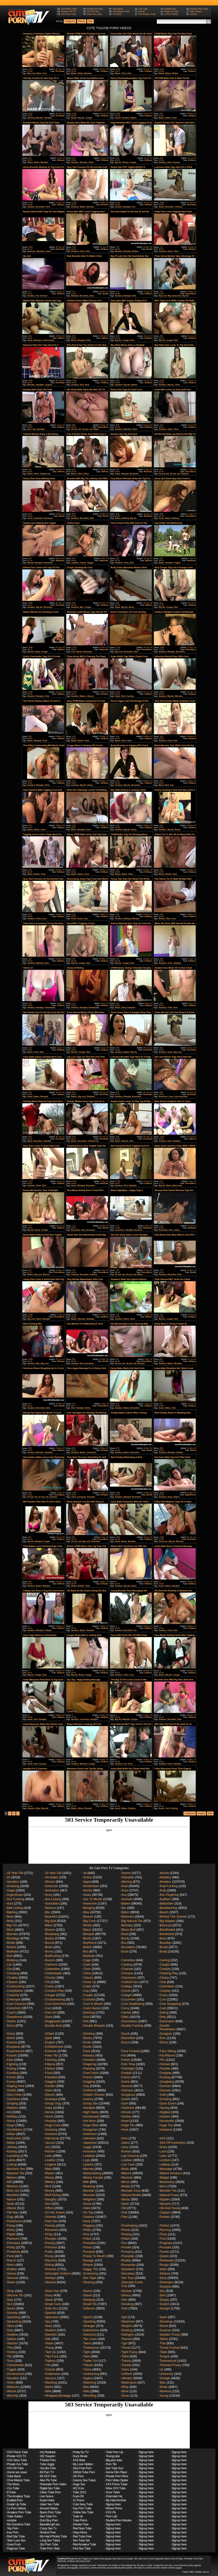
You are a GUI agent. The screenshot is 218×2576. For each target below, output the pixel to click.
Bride (48, 1947)
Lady (48, 2155)
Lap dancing (130, 2155)
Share (11, 2282)
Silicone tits (15, 2295)
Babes (74, 73)
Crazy (164, 1995)
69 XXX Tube (48, 2476)
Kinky (163, 2147)
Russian (50, 2269)
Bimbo (134, 385)
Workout (165, 2391)
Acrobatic (51, 1877)
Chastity (165, 1969)
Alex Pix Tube (48, 2480)
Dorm (11, 2025)
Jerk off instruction (173, 2142)
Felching (51, 2060)
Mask (125, 2169)
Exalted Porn (170, 9)
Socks (11, 2308)
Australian (52, 1903)
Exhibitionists (54, 2046)
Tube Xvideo (195, 11)
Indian (11, 2134)
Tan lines (90, 2339)
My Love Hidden (83, 2464)
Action (87, 1877)
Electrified (128, 2038)
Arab (163, 1890)
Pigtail (11, 2234)
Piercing (165, 2230)
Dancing (89, 2012)
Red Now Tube (82, 2528)
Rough (164, 2265)
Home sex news (94, 14)
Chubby (179, 1452)
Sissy (49, 2295)
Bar (123, 1908)
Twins (125, 2369)
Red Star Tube (16, 2536)
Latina (176, 1230)
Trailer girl (90, 2360)
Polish (125, 2238)
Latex (163, 2155)
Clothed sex (45, 474)
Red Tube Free (82, 2536)
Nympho (165, 2203)
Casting (93, 1274)
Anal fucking (169, 1886)
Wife (48, 2391)
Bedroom (31, 251)
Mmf (48, 2186)
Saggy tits (90, 2269)
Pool (163, 2238)
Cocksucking (48, 340)
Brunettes (40, 207)
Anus (125, 1890)
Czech (48, 251)
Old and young (170, 2208)
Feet (10, 2060)
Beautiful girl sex (50, 2524)
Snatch (164, 2304)
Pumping (127, 2251)
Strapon (126, 2326)
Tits (9, 2356)
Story (48, 2326)
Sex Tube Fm (48, 2516)
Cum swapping (170, 2004)
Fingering (89, 2064)
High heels (91, 2112)
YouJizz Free (48, 2468)
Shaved (50, 2282)
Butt (10, 1956)
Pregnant (166, 2243)
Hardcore (138, 1230)
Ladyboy (75, 563)
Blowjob (44, 162)
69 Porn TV (47, 2472)
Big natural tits (174, 296)
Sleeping (89, 2299)
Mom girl (13, 2190)
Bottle (11, 1942)
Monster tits (168, 2190)
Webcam (13, 2387)
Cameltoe (128, 1960)
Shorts (87, 2291)
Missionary (167, 2182)
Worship (12, 2395)
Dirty (87, 385)
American (163, 1096)
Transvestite (15, 2365)
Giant (49, 2090)
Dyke (48, 2038)
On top (88, 2212)
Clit (47, 1982)
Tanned (126, 2339)
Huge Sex (79, 2484)
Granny (88, 2099)
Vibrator (126, 2378)
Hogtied (165, 2112)
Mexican (127, 2177)
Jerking (12, 2147)
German (165, 2086)
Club (163, 1982)
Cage (87, 1960)
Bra (123, 1942)
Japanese (90, 2142)
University (166, 2374)
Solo (124, 2308)
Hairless (12, 2108)
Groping (12, 2103)
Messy (49, 2177)
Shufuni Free (48, 2532)
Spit (124, 2317)
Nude (10, 2203)
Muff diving (53, 2195)
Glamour (127, 2090)
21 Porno (78, 2500)
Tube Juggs (47, 2464)
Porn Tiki (111, 2464)
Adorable (127, 1877)
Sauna (11, 2273)
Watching (89, 2382)
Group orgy (53, 2103)
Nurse (87, 2203)
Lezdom (165, 2160)
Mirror (125, 2182)
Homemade (50, 1007)
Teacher (12, 2343)
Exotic (87, 2046)
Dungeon (166, 2033)
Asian (161, 207)
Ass (124, 1894)
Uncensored (15, 2374)
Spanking (13, 2317)
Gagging (89, 2081)
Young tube (113, 2456)
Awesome (90, 1903)
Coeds (49, 1986)
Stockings (166, 2321)
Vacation (13, 2378)
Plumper (51, 2238)
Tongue (165, 2356)
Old (123, 2208)
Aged (87, 1881)
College (48, 1630)
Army (48, 1894)
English (50, 2042)
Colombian (167, 1986)
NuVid (149, 249)
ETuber (141, 11)
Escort (125, 2042)
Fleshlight (128, 2068)
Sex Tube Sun (114, 2468)
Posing (50, 2243)
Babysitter (167, 1903)
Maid (48, 2169)
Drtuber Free (81, 2524)
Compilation (15, 1990)
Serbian (50, 2278)
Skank (87, 2295)
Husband (166, 2129)
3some (126, 1873)
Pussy (49, 2256)
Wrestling (89, 2395)
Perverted (52, 2230)
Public (49, 2251)
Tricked (126, 2365)
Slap (10, 2299)
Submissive (91, 2330)
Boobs (49, 1938)
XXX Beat (79, 2460)
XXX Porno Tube (69, 9)
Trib (47, 2365)
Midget (164, 2177)
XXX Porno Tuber (117, 2484)
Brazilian (166, 1942)
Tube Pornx (80, 2520)
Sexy (163, 2278)
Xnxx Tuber (113, 2492)
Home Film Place (116, 2472)
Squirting (89, 2321)
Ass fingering (169, 1894)
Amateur (126, 118)
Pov (133, 207)
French (88, 2077)
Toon (10, 2360)
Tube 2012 (79, 2492)
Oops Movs (80, 2532)
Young (164, 2395)
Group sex (90, 2103)
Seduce (165, 2273)
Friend (125, 2077)
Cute (163, 2008)
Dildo (125, 2017)
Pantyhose (14, 2221)
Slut (9, 2304)
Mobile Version (202, 2572)
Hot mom (89, 2121)
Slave (49, 2299)
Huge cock (53, 2125)
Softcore (89, 2308)
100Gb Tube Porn (84, 2472)
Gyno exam (168, 2103)
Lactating (13, 2155)
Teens (87, 2343)
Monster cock (131, 2190)
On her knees (55, 2212)
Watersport (129, 2382)
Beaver (88, 1916)
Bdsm (80, 73)
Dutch (11, 2038)
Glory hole (14, 2094)
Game (125, 2081)
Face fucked (130, 2051)
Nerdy (125, 2199)
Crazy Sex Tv (48, 2528)
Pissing (126, 2234)
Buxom (50, 1960)
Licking (12, 2164)
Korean (126, 2151)
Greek (125, 2099)
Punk (10, 2256)
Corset (126, 1990)
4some (118, 118)
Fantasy (88, 2055)
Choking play (169, 1973)
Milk (86, 2182)
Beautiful (51, 1916)
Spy (48, 2321)
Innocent (51, 2134)
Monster (89, 2190)
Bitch (38, 73)
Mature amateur (171, 2173)
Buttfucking (53, 1956)
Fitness (50, 2068)
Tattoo (164, 2339)
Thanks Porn (48, 2460)
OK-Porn (78, 2476)
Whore (11, 2391)
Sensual (12, 2278)
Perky (11, 2230)
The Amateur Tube (147, 14)
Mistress (13, 2186)
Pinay (49, 2234)
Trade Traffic (188, 2572)
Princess (51, 2247)
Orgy (10, 2217)
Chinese (178, 207)
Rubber (12, 2269)
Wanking (51, 2382)
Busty (131, 607)
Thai (163, 2343)
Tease (49, 2343)
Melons (12, 2177)
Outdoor (89, 2217)
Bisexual (165, 1925)
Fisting (11, 2068)
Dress (11, 2033)
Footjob (126, 2073)
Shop (10, 2291)
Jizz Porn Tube (49, 2544)
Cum (44, 73)
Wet (86, 2387)
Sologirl (165, 2308)
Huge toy (166, 2125)
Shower (126, 2291)
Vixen (11, 2382)
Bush (125, 1951)
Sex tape (89, 2278)
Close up (89, 1982)
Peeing (50, 2225)
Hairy (48, 2108)
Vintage (165, 2378)
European (48, 518)
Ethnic (164, 2042)
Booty (125, 1938)
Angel (11, 1890)
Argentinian (15, 1894)
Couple (88, 1995)
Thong (49, 2347)
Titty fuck (52, 2356)
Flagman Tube (16, 2548)
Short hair (52, 2291)
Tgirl (124, 2343)
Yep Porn (12, 2528)
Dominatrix (167, 2021)
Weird (49, 2387)
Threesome (91, 2347)
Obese (11, 2208)
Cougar (89, 118)
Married (88, 2169)
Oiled (87, 2208)
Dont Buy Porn (49, 2520)
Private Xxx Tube (95, 9)
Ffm (162, 2060)
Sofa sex (51, 2308)
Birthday (127, 1925)
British (175, 73)
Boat (124, 1934)
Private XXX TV (68, 11)
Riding (49, 2265)
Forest (11, 2077)
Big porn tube (114, 2460)
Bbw (38, 1808)
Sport (163, 2317)
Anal (124, 1886)
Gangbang (167, 2081)
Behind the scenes (173, 1916)
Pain (124, 2217)
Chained (127, 1969)
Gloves (50, 2094)
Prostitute (13, 2251)
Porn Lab (111, 2516)
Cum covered (16, 2004)
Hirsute (126, 2112)
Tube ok (78, 2516)
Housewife (167, 2121)
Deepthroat (14, 2017)
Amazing (13, 1886)
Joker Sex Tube (49, 2504)
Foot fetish (91, 2073)
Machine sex (16, 2169)
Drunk (125, 2033)
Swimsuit (89, 2334)
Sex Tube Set (81, 2540)
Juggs (87, 2147)
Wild (86, 2391)
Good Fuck (14, 2544)
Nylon (125, 2203)
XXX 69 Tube (93, 11)
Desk (48, 2017)
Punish (164, 2251)
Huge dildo (91, 2125)
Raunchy (51, 2260)
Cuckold (89, 1999)
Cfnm (123, 73)
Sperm (88, 2317)
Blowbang (52, 1934)
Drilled (49, 2033)
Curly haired (92, 2008)
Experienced (15, 2051)
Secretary (128, 2273)
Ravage (88, 2260)
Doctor (11, 2021)
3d (85, 1873)
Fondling (13, 2073)
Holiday (12, 2116)
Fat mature (167, 2055)
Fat (37, 296)
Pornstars (13, 2243)
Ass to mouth (92, 1899)
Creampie (14, 1999)
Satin (163, 2269)
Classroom (128, 1977)
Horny (88, 1408)
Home (49, 2116)
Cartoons (51, 1964)
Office (49, 2208)
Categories (70, 21)
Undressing (91, 2374)
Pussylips (128, 2256)
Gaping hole (15, 2086)
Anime (87, 1890)
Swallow (12, 2334)
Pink (86, 2234)
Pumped (89, 2251)
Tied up (50, 2352)
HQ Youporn (47, 2456)
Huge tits (128, 2125)
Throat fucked (170, 2347)
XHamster (59, 560)
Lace (163, 2151)
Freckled (51, 2077)
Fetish (125, 2060)
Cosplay (165, 1990)
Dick (129, 73)
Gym (124, 2103)
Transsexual (168, 2360)
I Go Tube (143, 9)
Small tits (90, 2304)
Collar (87, 1986)
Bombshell (167, 1934)
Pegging (89, 2225)
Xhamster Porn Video (53, 2484)
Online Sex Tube (83, 2512)
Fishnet (165, 2064)
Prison (87, 2247)
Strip (10, 2330)
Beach (164, 1912)
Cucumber (128, 1999)
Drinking (89, 2033)
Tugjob (90, 563)
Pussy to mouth (94, 2256)
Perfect (165, 2225)
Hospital (50, 2121)
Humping (51, 2129)
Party (87, 2221)
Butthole (89, 1956)
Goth (163, 2094)
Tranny (83, 563)
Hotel (125, 2121)
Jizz (48, 2147)
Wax (163, 2382)
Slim (124, 2299)
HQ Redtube (48, 2452)
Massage (166, 2169)
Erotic (87, 2042)
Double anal (53, 2025)
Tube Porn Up (114, 2452)
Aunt (10, 1903)
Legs (86, 2160)
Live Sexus (46, 2496)
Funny (11, 2081)
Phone (126, 2230)
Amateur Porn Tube (199, 9)
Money (50, 2190)
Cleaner (90, 696)
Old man (13, 2212)
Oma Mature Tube (121, 11)
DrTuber (104, 205)
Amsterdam (91, 1886)
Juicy (125, 2147)
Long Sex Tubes (50, 2540)
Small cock (53, 2304)
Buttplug (12, 1960)
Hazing (164, 2108)
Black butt (177, 1185)
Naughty (51, 2199)
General (176, 162)
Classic (88, 1977)
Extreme (51, 2051)
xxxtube (193, 14)
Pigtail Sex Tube (50, 2488)
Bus (86, 1951)
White (164, 2387)
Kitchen (50, 2151)
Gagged (50, 2081)
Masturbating (92, 2173)
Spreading (14, 2321)
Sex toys (127, 2278)
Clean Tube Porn (50, 2492)
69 (8, 1877)
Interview (89, 2138)
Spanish (50, 2312)
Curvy (125, 2008)
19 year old (87, 429)
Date (90, 21)
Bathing (125, 518)
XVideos (104, 71)
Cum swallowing (133, 2004)
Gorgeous (128, 2094)
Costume (13, 1995)
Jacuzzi (50, 2142)
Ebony (79, 652)
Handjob (48, 118)
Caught (165, 1964)
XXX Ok (111, 2512)
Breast (125, 162)
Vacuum (50, 2378)
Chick (86, 474)
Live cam (128, 2164)
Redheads (167, 2260)
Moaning (89, 2186)
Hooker (126, 2116)
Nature (11, 2199)
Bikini (49, 1925)
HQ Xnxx (78, 2488)
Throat (126, 2347)
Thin (10, 2347)
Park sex (51, 2221)
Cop (86, 1990)
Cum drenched (180, 1096)
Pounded (89, 2243)
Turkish (50, 2369)
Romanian (128, 2265)
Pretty (11, 2247)
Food (48, 2073)
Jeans (125, 2142)
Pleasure (13, 2238)
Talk (48, 2339)
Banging (89, 1908)
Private (126, 2247)
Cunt (48, 2008)
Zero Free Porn (82, 2468)
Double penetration (168, 2027)
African (50, 1881)
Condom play (54, 1990)
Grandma (13, 2099)
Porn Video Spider (117, 2480)
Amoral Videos (49, 2508)
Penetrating (129, 2225)
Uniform (126, 2374)
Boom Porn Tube (50, 2512)
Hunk (125, 2129)
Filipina (50, 2064)
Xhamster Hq (114, 2496)
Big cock (31, 73)
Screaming (90, 2273)
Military (50, 2182)
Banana (50, 1908)
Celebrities (52, 1969)
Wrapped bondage (58, 2395)
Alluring (31, 118)
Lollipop (165, 2164)
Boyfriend (90, 1942)
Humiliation (14, 2129)
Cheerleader (53, 1973)
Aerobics (13, 1881)
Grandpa (51, 2099)
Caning (165, 1960)
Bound (49, 1942)
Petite (87, 2230)
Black (161, 785)
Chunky (50, 1977)
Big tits (81, 118)
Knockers (89, 2151)
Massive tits (15, 2173)
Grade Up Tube (171, 11)
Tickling (12, 2352)
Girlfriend (89, 2090)
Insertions (90, 2134)
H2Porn (61, 338)
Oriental (50, 2217)
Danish (126, 2012)
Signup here (113, 2504)
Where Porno (114, 2508)
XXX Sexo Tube (68, 14)
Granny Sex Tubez (84, 2480)
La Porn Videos (171, 14)
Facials (12, 2055)
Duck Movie (80, 2456)
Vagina (88, 2378)
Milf (9, 2182)
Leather (50, 2160)
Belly (10, 1921)
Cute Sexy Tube (83, 2504)
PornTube (60, 71)
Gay (34, 429)
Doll (86, 2021)
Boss (163, 1938)
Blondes (88, 73)
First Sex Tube (82, 2548)
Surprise (165, 2330)
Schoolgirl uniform (58, 2273)
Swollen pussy (170, 2334)
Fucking (130, 696)
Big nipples (167, 1921)
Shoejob (165, 2286)
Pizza (163, 2234)
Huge (10, 2125)
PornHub (188, 2559)
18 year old (76, 429)
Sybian (12, 2339)
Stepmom (128, 2321)
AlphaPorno (190, 1495)
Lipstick (88, 2164)
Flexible (165, 2068)
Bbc (81, 607)
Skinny (126, 2295)
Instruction (14, 2138)
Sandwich (128, 2269)
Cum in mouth (93, 2004)
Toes (86, 2356)
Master (50, 2173)
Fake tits (51, 2055)
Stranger (89, 2326)
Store (10, 2326)
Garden (50, 2086)
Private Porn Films (117, 2476)
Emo (163, 2038)
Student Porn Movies (119, 2520)
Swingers (127, 2334)
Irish (163, 2138)
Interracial (52, 2138)
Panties (165, 2217)
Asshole (127, 1899)
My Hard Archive (116, 2500)
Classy (164, 1977)
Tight (86, 2352)
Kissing (12, 2151)
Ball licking (15, 1908)
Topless (50, 2360)
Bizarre (50, 1929)
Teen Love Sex (16, 2540)
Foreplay (166, 2073)
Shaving (89, 2282)
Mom (163, 2186)
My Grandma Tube (18, 2524)
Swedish (51, 2334)
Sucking (127, 2330)
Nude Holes (47, 2500)
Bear (10, 1916)
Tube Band (118, 9)
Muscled (89, 2195)
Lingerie (48, 385)
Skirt (163, 2295)
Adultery (165, 1877)
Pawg (11, 2225)
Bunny (49, 1951)
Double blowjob (94, 2025)
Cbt (9, 1969)
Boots (87, 1938)
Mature (126, 2173)
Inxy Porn (13, 2532)
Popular (81, 21)
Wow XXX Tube (116, 2488)
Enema (12, 2042)
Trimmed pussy (170, 2365)
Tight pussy (129, 2352)
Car (135, 1630)
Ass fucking (15, 1899)
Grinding (165, 2099)
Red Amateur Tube (84, 2544)
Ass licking (53, 1899)
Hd (9, 2112)
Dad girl (51, 2012)
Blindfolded (167, 1929)
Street (164, 2326)
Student (50, 2330)
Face (86, 2051)
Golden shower (94, 2094)
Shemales (87, 652)
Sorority (12, 2312)
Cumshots (38, 518)
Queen (164, 2256)
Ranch (11, 2260)
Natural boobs (131, 2195)
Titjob (163, 2352)
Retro (11, 2265)
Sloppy (164, 2299)
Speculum (52, 2317)
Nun (48, 2203)
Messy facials (93, 2177)
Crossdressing (55, 1999)
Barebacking (168, 1908)
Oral (124, 2212)
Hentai (49, 2112)
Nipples (165, 2199)
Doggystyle (53, 2021)
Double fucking (132, 2025)
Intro (124, 2138)
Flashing (89, 2068)
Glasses (165, 2090)
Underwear (52, 2374)
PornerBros (190, 294)
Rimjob (88, 2265)
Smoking (127, 2304)
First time (128, 2064)
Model (125, 2186)
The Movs (117, 14)
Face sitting (168, 2051)
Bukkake (90, 1319)
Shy (162, 2291)
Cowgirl (126, 1995)
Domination (129, 2021)
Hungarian (90, 2129)
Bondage (13, 1938)
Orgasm (165, 2212)
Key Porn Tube (82, 2508)
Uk (161, 2369)
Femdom (169, 563)
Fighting (12, 2064)
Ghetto (11, 2090)
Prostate (165, 2247)
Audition (165, 1899)
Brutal (164, 1947)
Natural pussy (169, 2195)
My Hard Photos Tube (53, 2536)
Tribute (88, 2365)
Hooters (165, 2116)
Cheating (13, 1973)
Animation (52, 1890)
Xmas (125, 2395)
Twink (87, 2369)
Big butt (44, 1808)
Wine (125, 2391)
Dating (164, 2012)
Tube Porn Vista (50, 2548)
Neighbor (89, 2199)
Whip (125, 2387)
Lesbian (126, 2160)
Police (87, 2238)
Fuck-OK (78, 2496)
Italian (11, 2142)
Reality (126, 2260)
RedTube (148, 472)
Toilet (125, 2356)
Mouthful (13, 2195)
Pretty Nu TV (81, 2452)
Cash (87, 1964)
